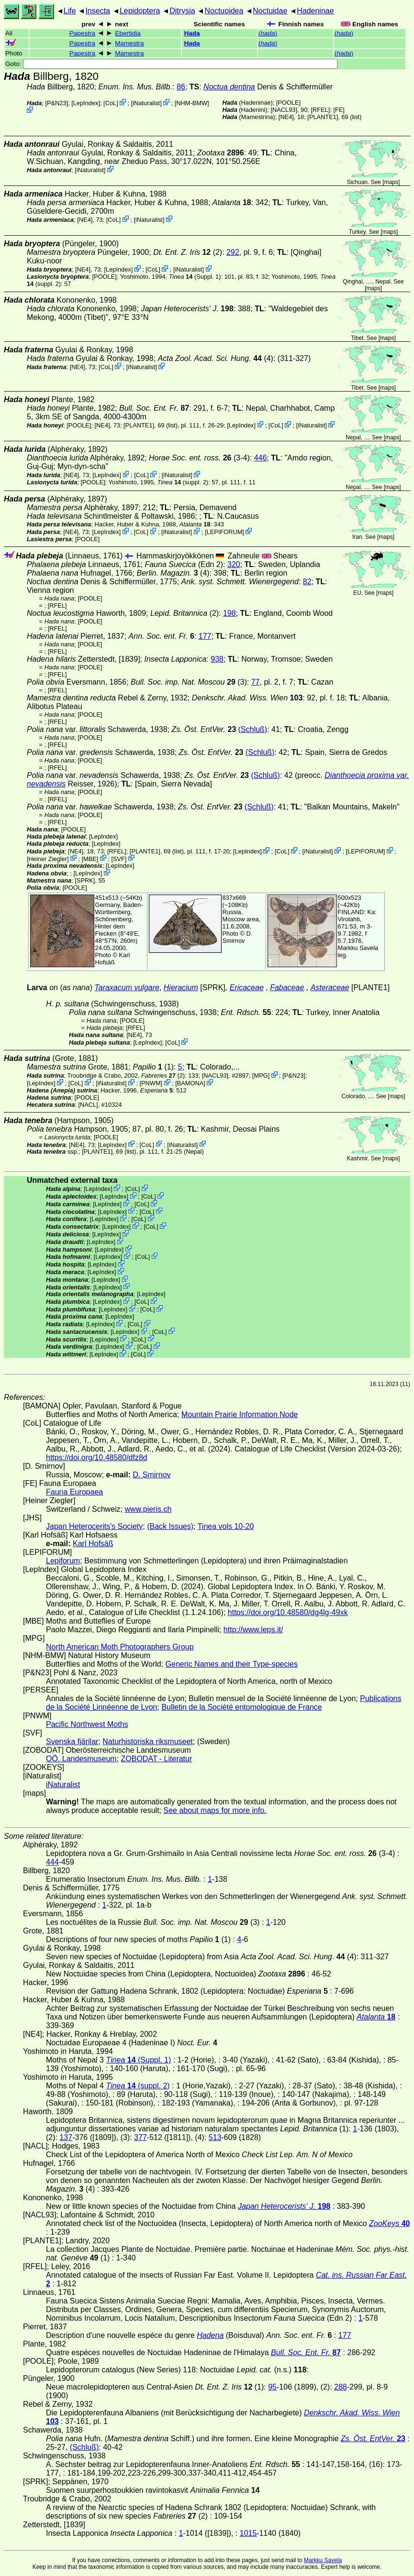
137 (65, 2137)
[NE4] (286, 116)
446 (260, 458)
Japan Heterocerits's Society (94, 1526)
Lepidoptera (140, 11)
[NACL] (88, 1104)
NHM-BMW (191, 103)
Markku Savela (323, 2560)
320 (233, 564)
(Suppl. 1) (195, 276)
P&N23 (57, 103)
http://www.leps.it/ (253, 1630)
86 (181, 87)
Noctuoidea (223, 11)
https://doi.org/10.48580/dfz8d (96, 1457)
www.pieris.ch (148, 1509)
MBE (90, 858)
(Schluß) (252, 729)
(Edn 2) (184, 564)
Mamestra (129, 43)
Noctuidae (270, 11)
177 (205, 636)
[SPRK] (85, 880)
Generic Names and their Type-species (232, 1664)
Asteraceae (330, 987)
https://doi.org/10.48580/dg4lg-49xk (288, 1612)
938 (217, 659)
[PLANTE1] (322, 116)
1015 (248, 2533)
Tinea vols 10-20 (226, 1526)
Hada (192, 33)
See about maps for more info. (214, 1810)
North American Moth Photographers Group (120, 1647)
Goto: (171, 63)
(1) (153, 1067)
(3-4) (199, 458)
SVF (119, 858)
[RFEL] (320, 109)
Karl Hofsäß (112, 958)
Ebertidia (128, 33)
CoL (110, 103)
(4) (215, 358)
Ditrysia (182, 11)
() (267, 33)
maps (391, 182)
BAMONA (190, 1083)
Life (70, 11)
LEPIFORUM (225, 531)
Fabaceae (287, 987)
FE (339, 109)
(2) (163, 1075)
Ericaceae (247, 987)
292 (232, 252)
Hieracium (181, 987)
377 (140, 2137)
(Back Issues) (170, 1526)
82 (307, 582)
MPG (261, 1075)
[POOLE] (288, 102)
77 (255, 682)
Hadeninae (315, 11)
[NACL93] (284, 109)
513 (215, 2137)
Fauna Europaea (74, 1492)
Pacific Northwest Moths (87, 1724)
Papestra (82, 33)
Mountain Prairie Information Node (239, 1414)
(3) (189, 682)
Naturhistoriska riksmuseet (147, 1741)
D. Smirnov (238, 937)
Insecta (97, 11)
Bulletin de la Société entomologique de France (241, 1707)
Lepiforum (63, 1561)
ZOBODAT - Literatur (156, 1759)
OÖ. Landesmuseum (81, 1759)
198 (229, 613)
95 (272, 2387)
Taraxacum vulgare (126, 987)
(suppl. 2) (182, 482)
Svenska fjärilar (72, 1741)
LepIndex (86, 103)
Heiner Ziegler (48, 858)
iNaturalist (146, 103)
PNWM (151, 1083)
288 (340, 2387)
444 (52, 1862)
